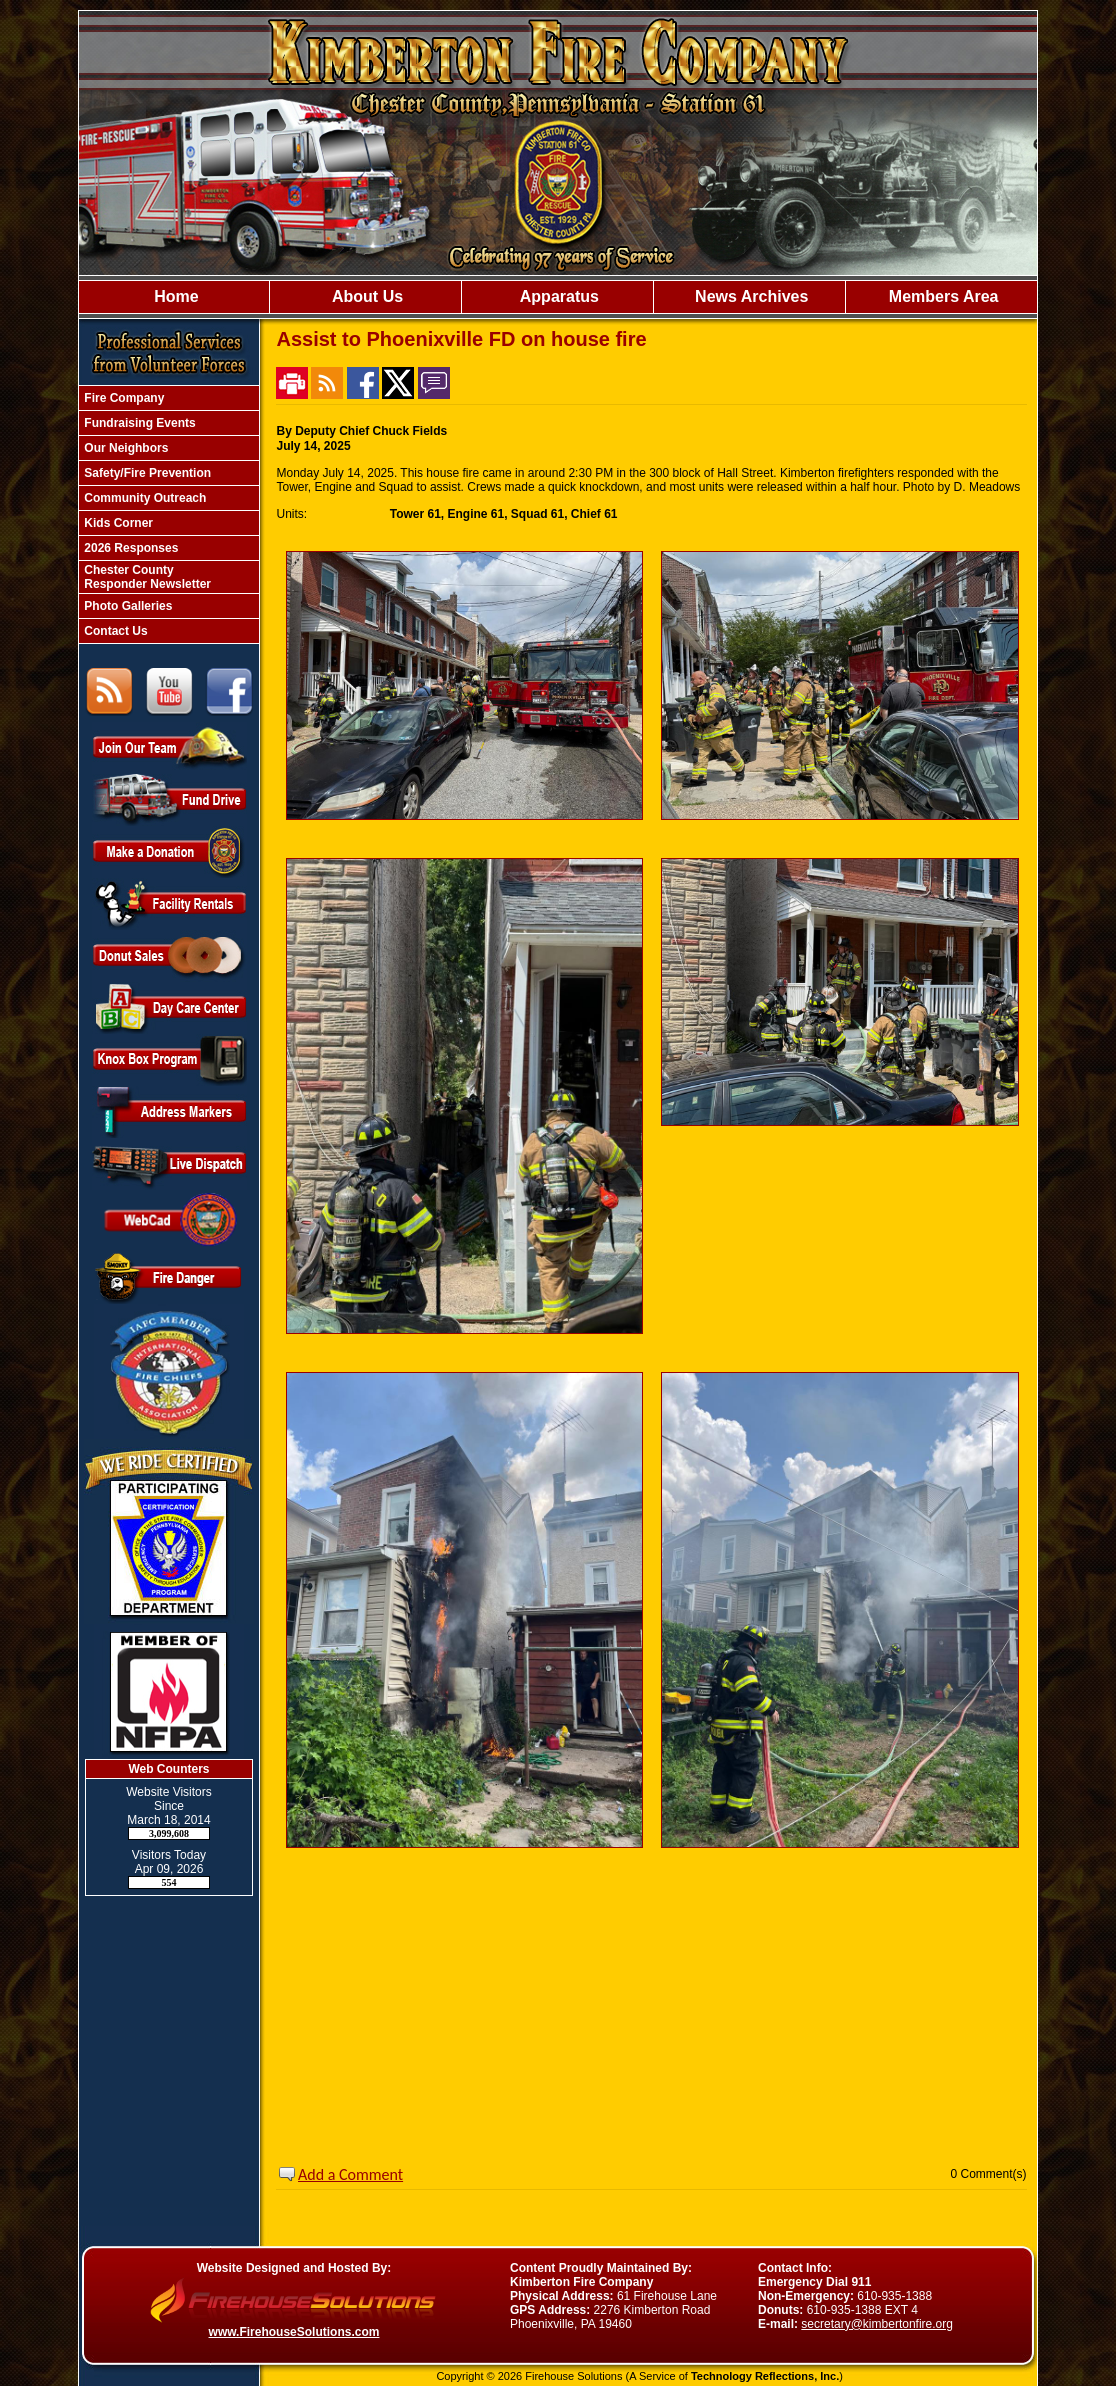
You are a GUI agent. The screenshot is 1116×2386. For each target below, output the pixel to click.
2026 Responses (129, 548)
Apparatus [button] (557, 296)
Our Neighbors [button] (124, 448)
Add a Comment (350, 2174)
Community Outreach (143, 498)
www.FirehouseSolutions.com (294, 2332)
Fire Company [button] (122, 398)
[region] (558, 297)
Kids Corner (117, 523)
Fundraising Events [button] (138, 423)
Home (174, 296)
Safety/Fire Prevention (146, 473)
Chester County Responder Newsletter (146, 577)
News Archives (750, 296)
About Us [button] (365, 296)
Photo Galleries (126, 606)
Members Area (941, 296)
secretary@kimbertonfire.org (877, 2324)
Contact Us (114, 631)
